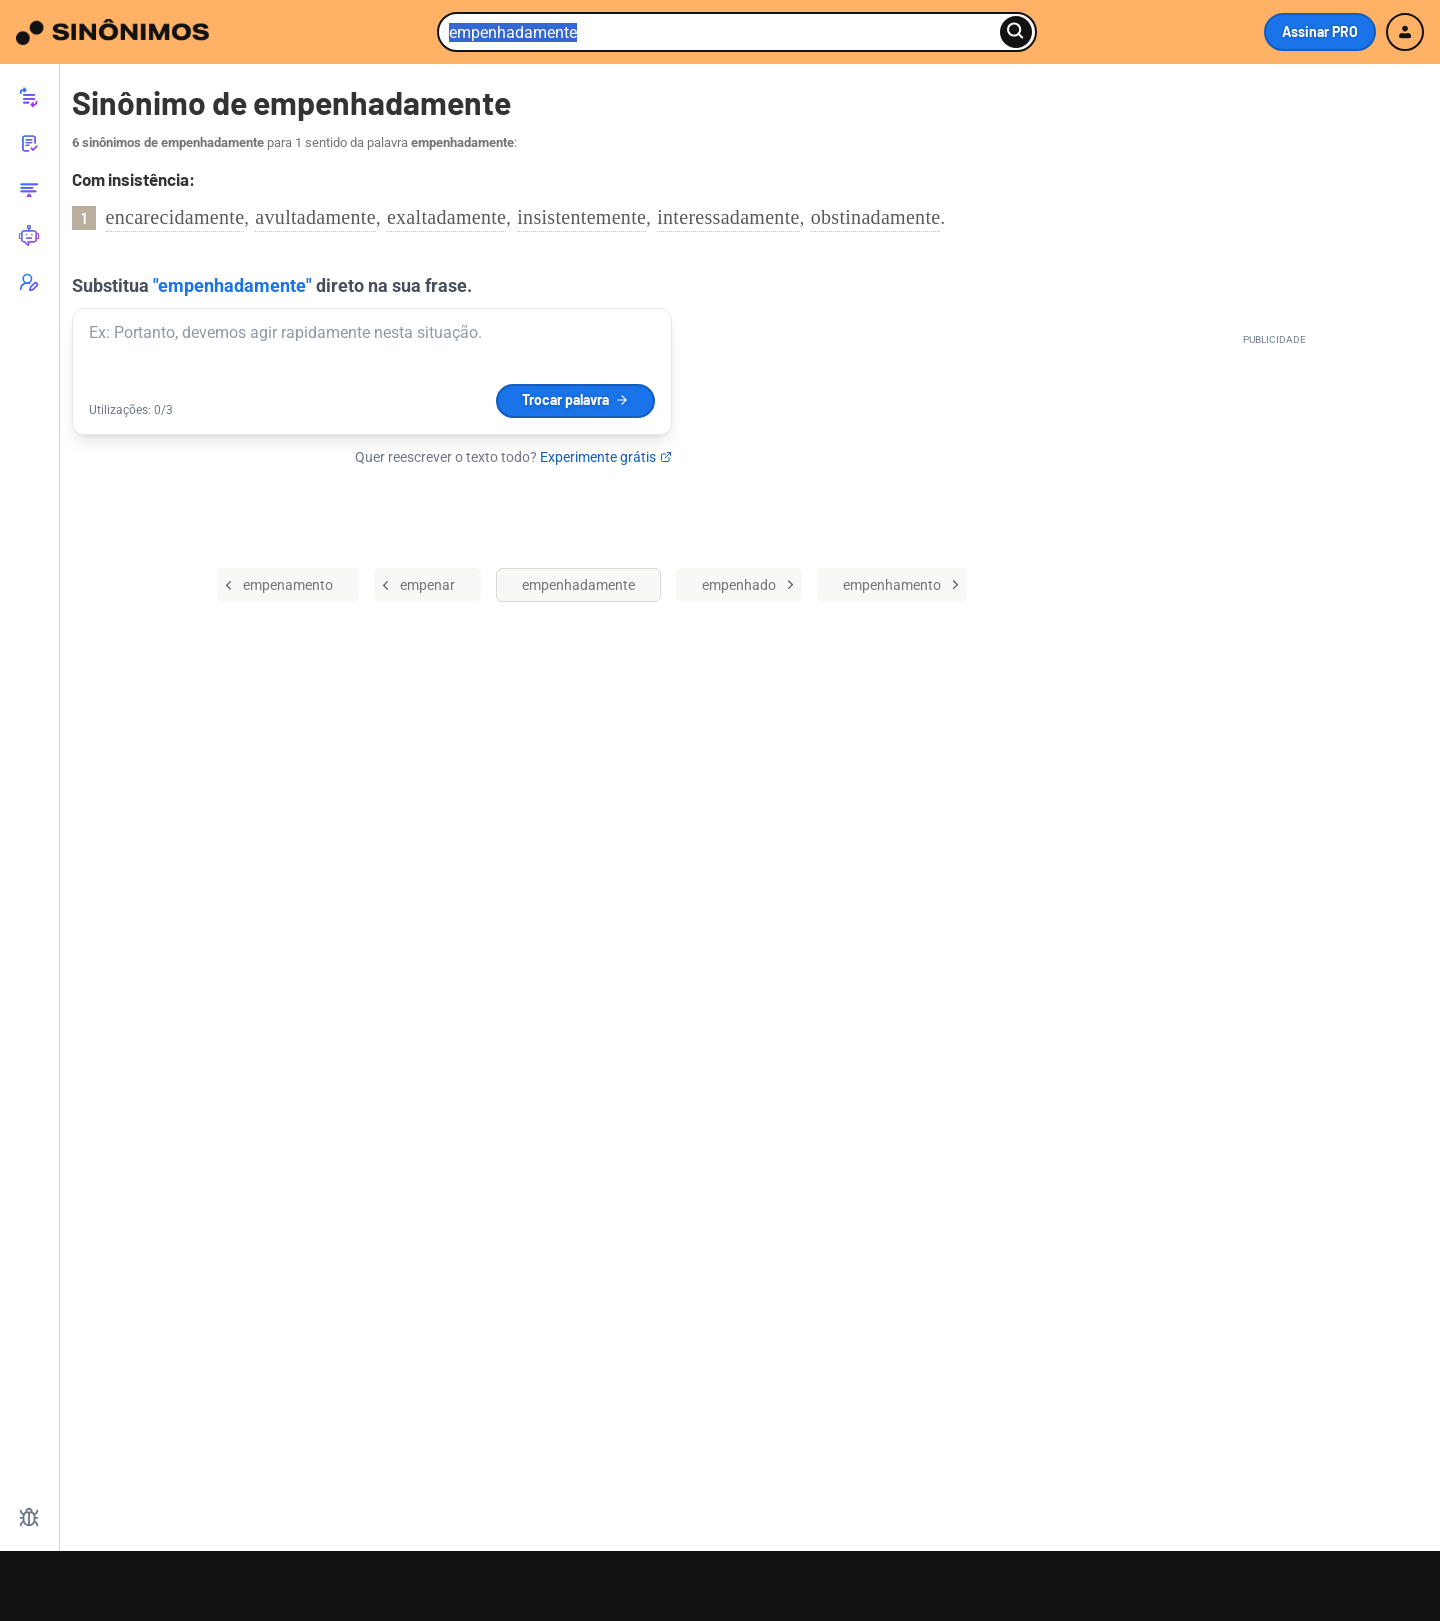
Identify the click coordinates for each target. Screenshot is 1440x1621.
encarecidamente (175, 217)
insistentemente (581, 217)
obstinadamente (876, 217)
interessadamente (728, 217)
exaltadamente (446, 217)
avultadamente (315, 217)
